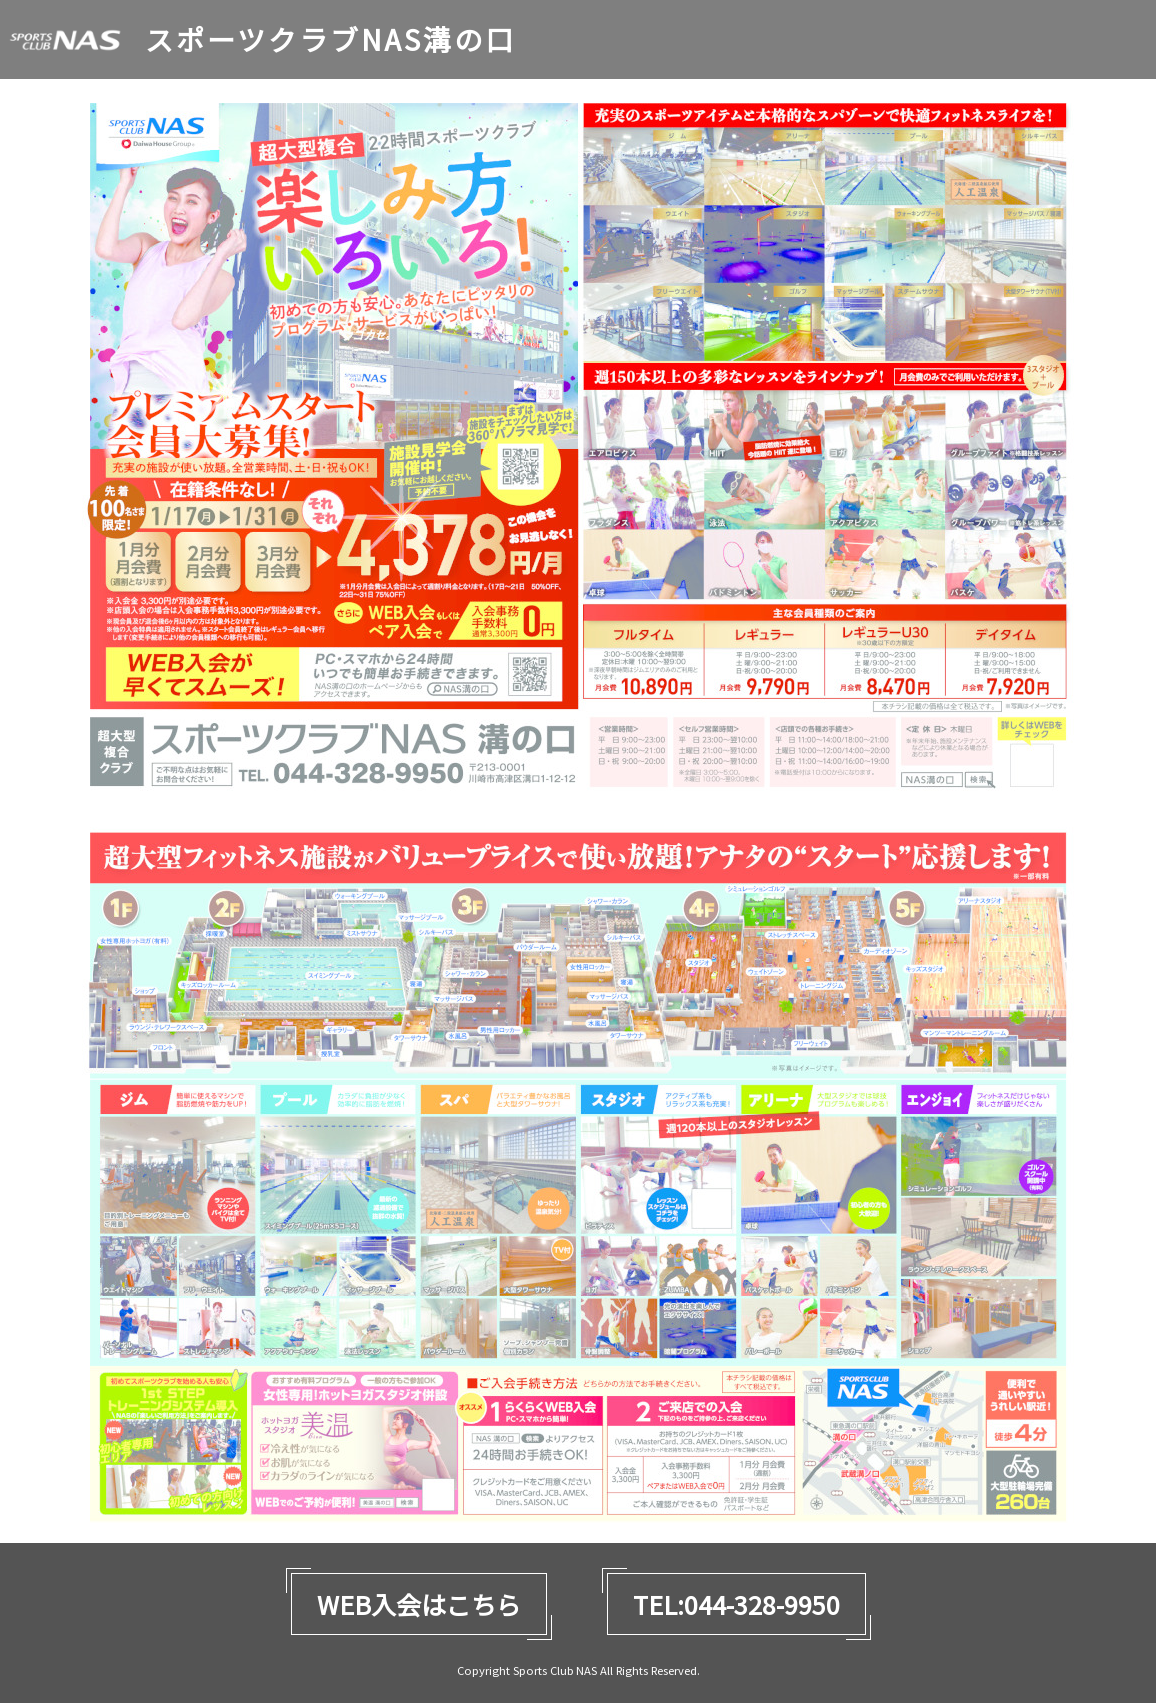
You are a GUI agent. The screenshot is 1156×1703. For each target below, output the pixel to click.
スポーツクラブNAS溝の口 (330, 39)
